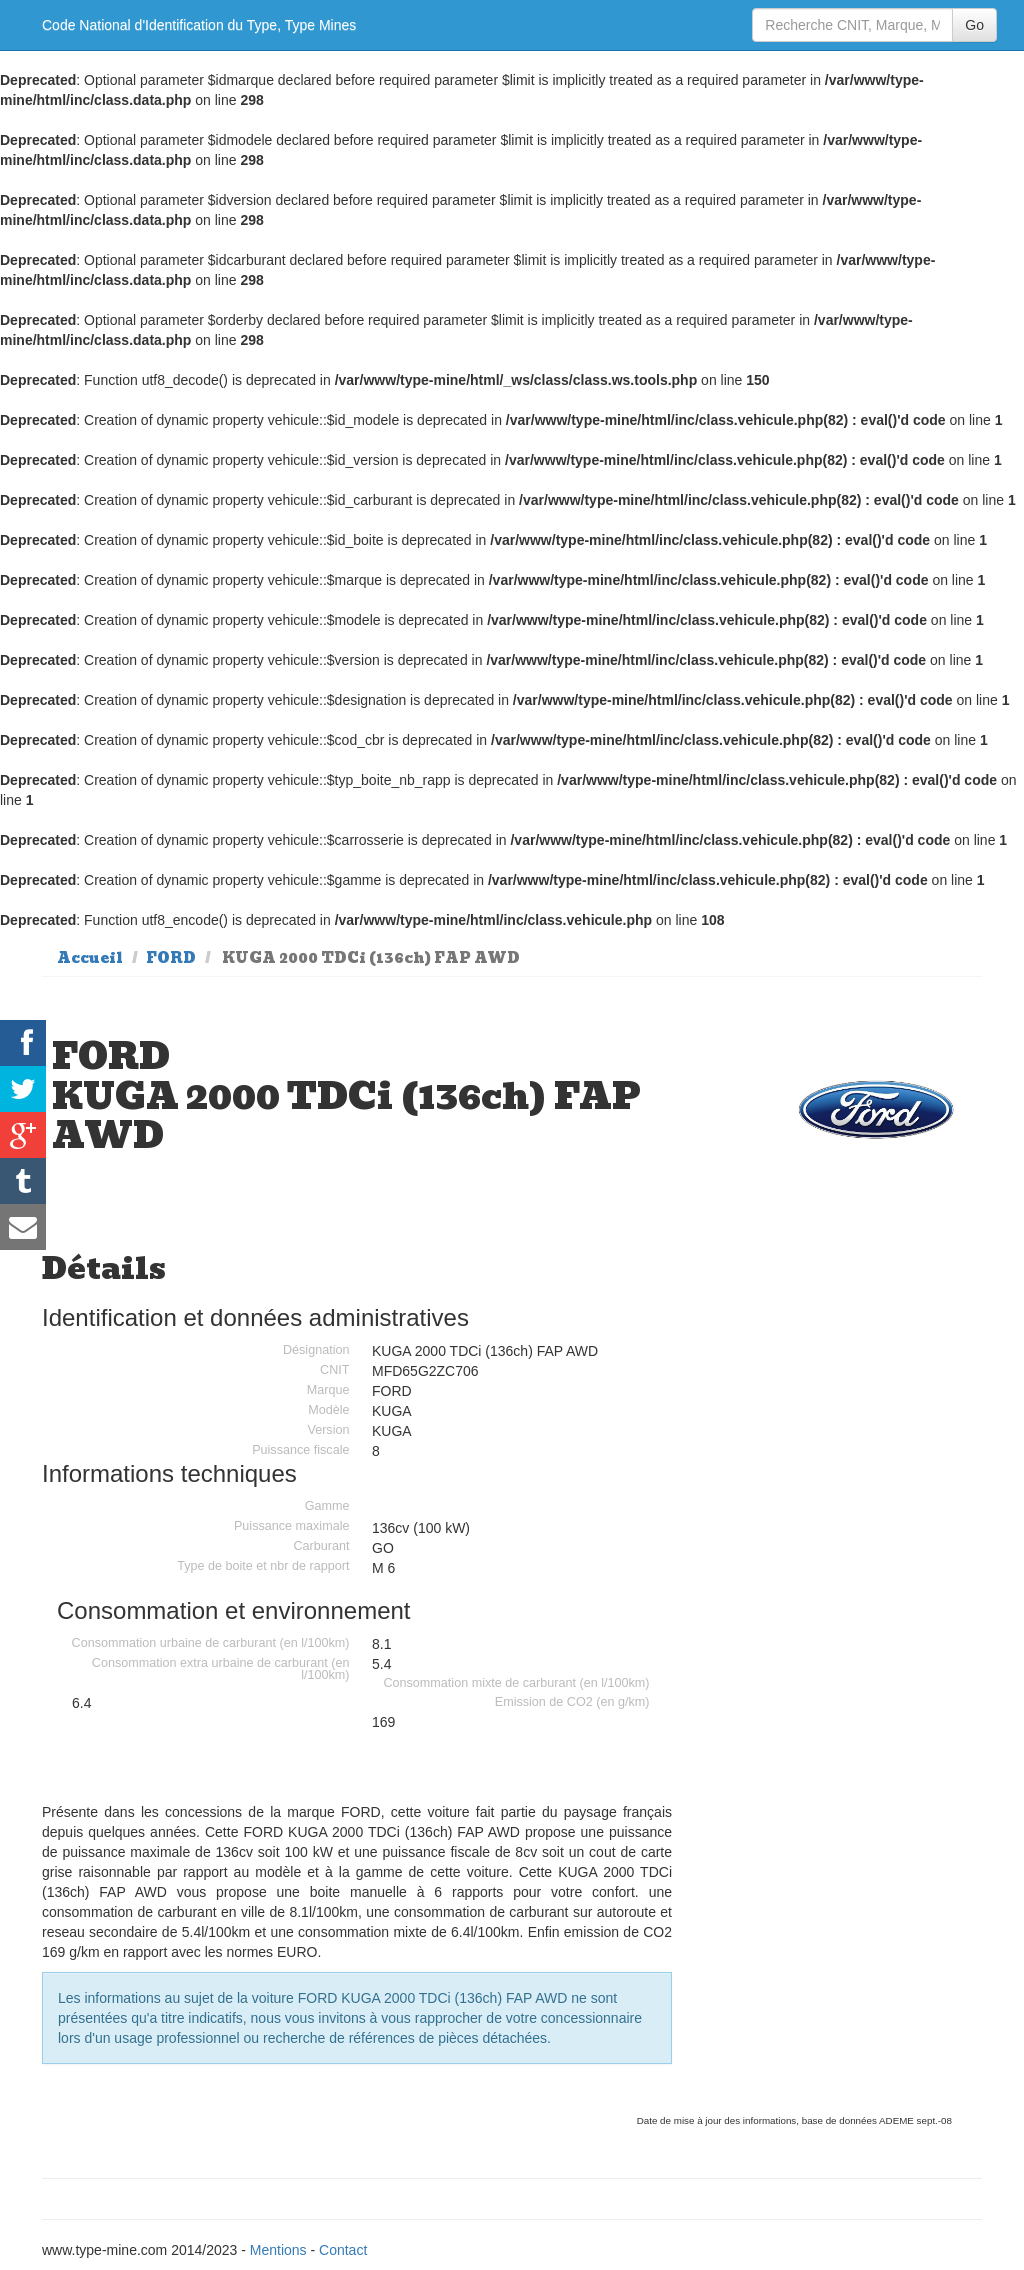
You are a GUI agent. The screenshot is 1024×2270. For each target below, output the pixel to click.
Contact (343, 2250)
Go (974, 25)
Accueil (90, 958)
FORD (171, 958)
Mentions (278, 2250)
